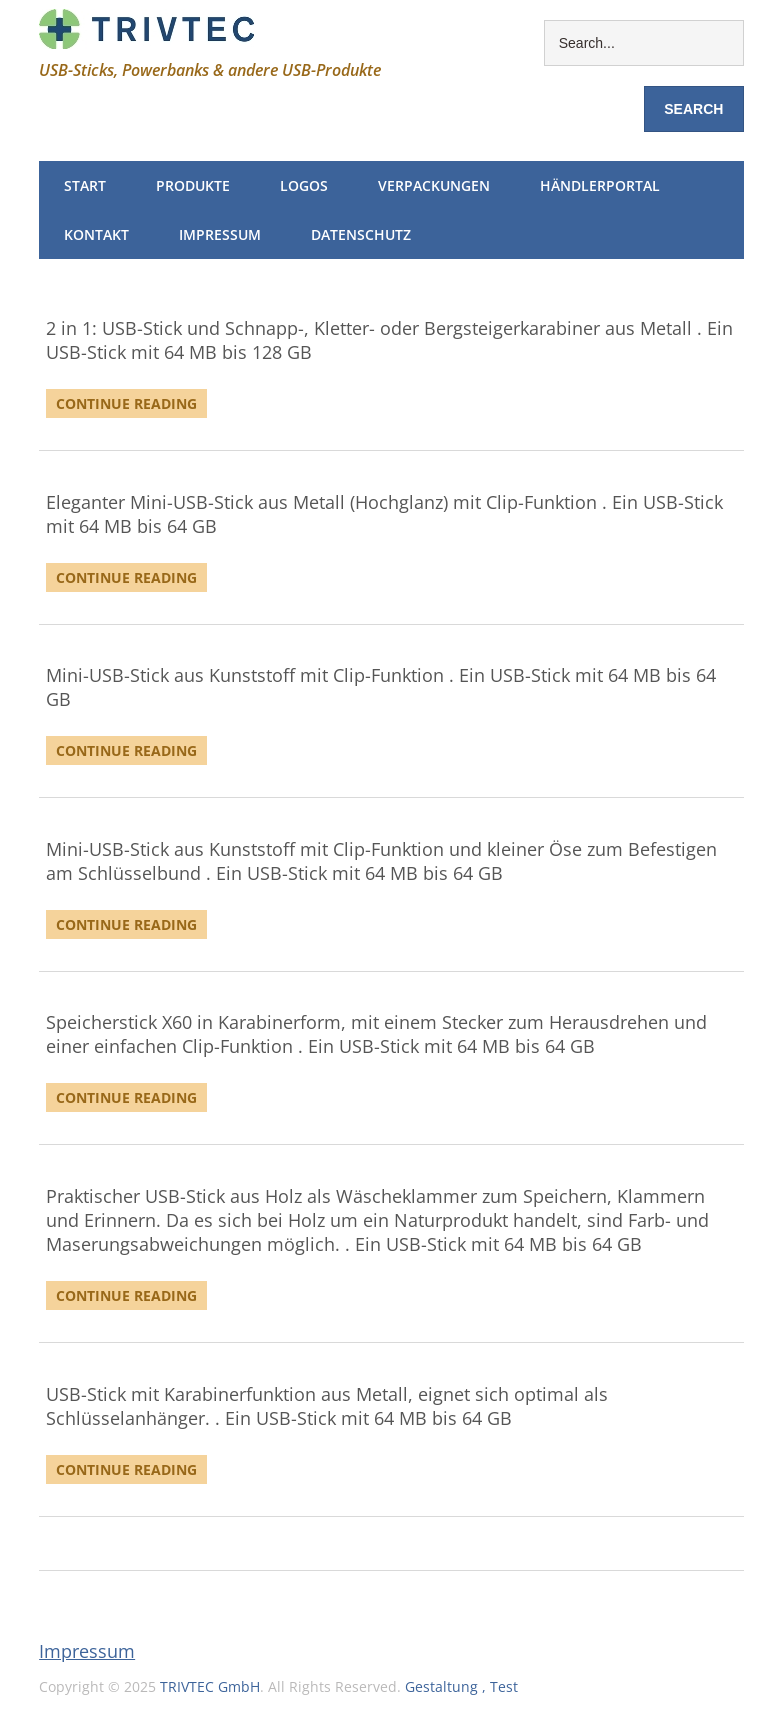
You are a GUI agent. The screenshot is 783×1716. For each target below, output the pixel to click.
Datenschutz (361, 234)
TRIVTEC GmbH (210, 1686)
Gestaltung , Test (461, 1686)
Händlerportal (600, 185)
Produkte (193, 185)
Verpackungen (434, 185)
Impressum (220, 234)
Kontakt (96, 234)
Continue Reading (126, 403)
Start (85, 185)
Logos (304, 185)
